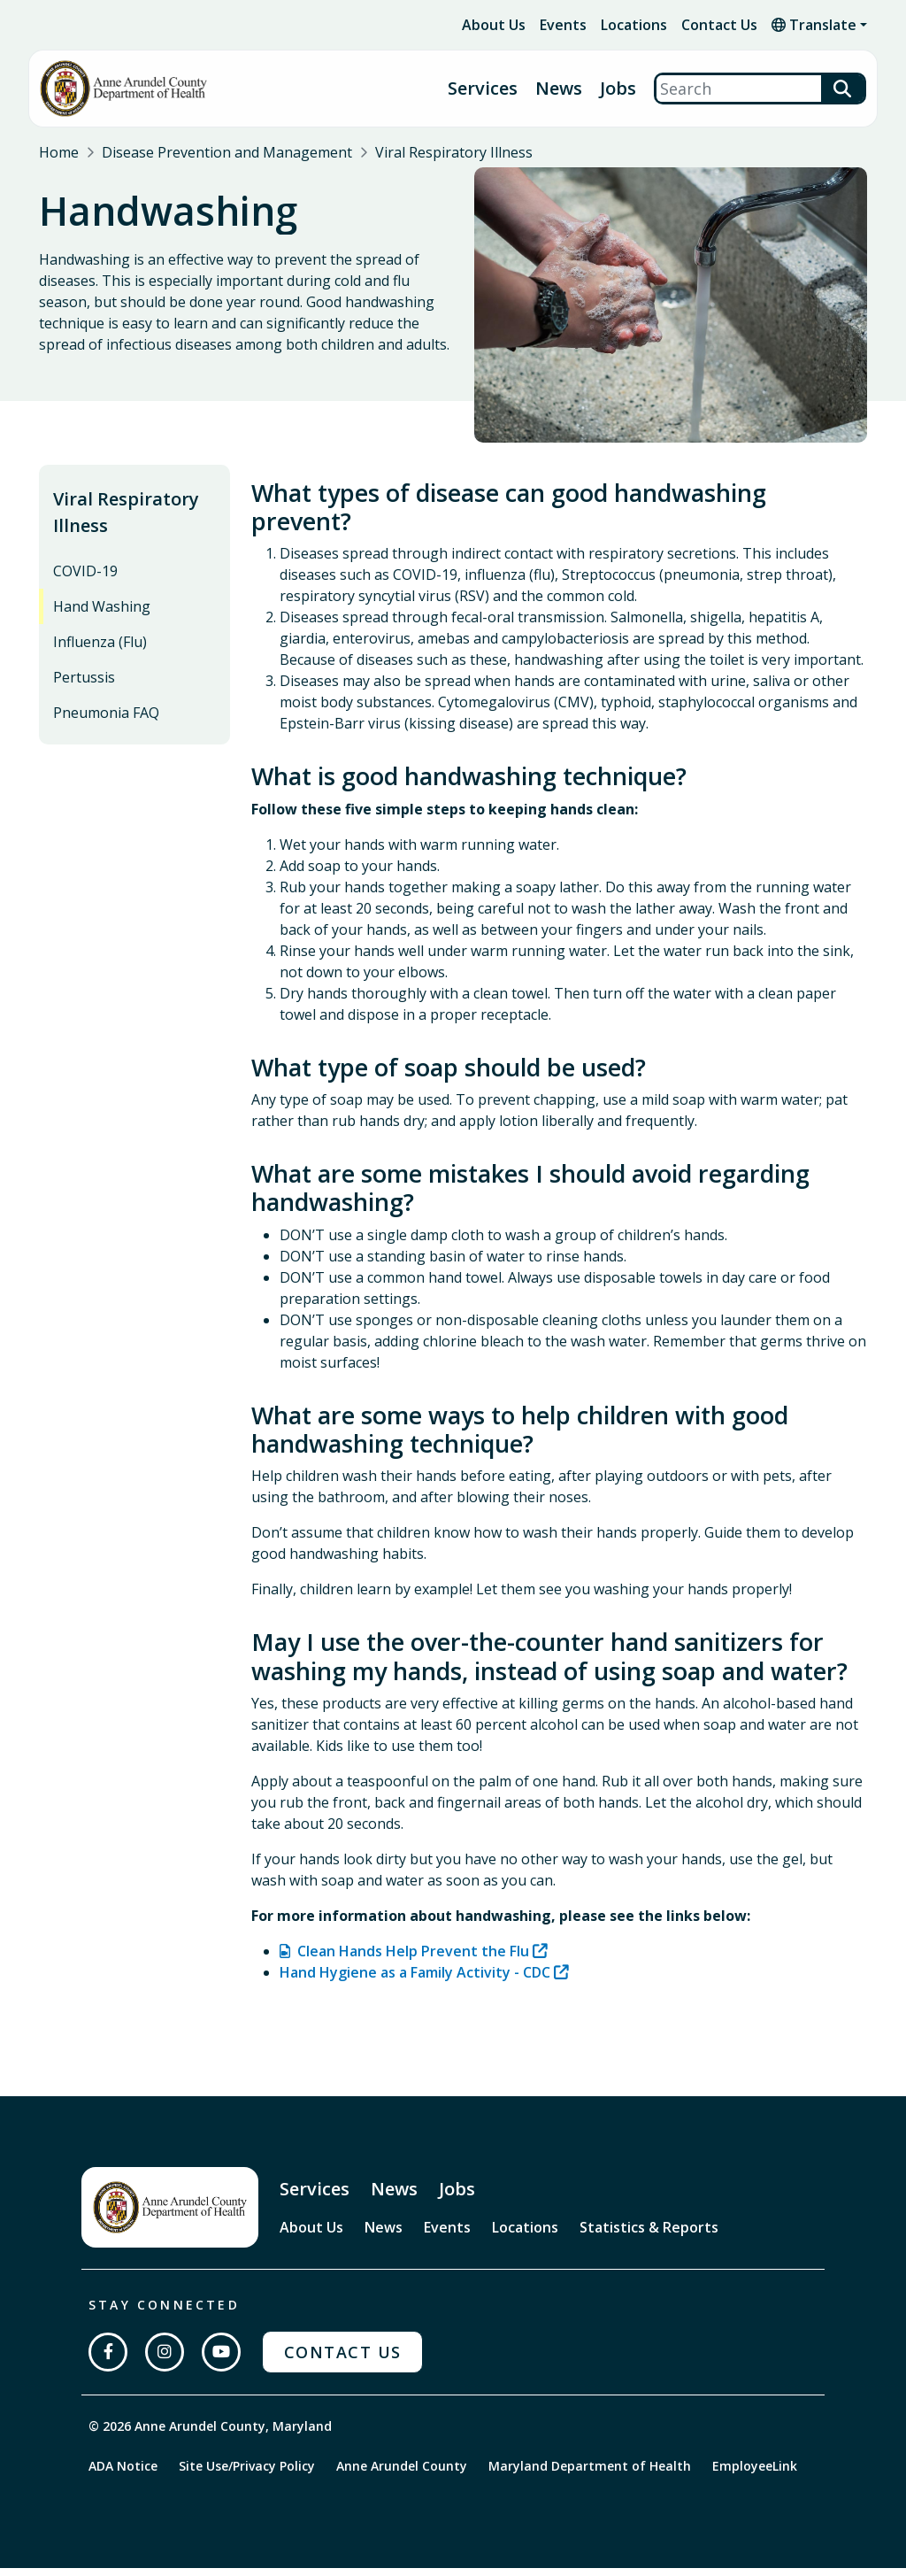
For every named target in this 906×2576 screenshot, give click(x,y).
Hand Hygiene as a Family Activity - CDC (415, 1980)
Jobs (618, 89)
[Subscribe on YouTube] (221, 2360)
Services (483, 89)
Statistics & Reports (649, 2235)
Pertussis (84, 685)
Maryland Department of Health (589, 2473)
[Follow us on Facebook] (107, 2360)
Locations (634, 25)
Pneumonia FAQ (106, 720)
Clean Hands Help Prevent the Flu (413, 1959)
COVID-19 (85, 579)
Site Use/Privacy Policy (247, 2473)
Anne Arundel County (401, 2473)
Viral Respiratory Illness (454, 152)
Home (59, 152)
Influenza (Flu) (100, 649)
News (558, 89)
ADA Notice (122, 2473)
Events (563, 25)
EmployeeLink (754, 2473)
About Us (494, 25)
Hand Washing (101, 614)
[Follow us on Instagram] (164, 2360)
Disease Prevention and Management (227, 152)
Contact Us (719, 25)
